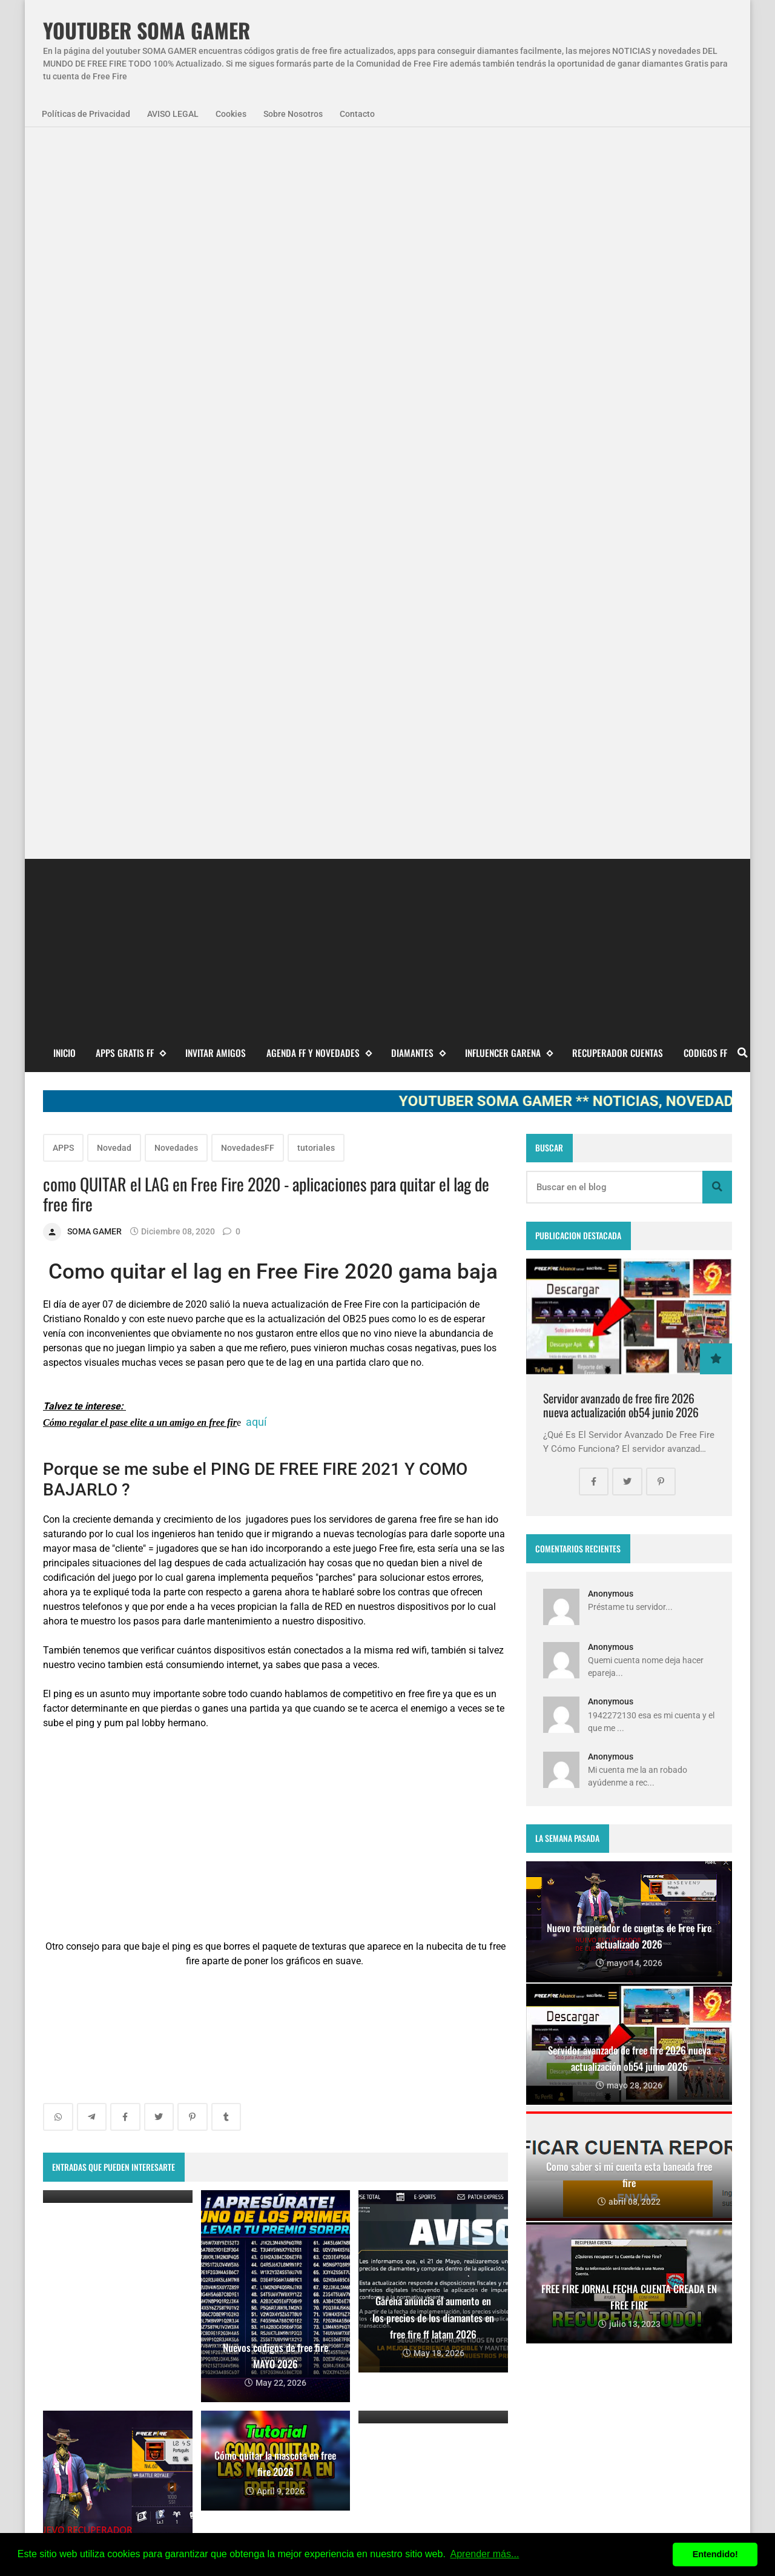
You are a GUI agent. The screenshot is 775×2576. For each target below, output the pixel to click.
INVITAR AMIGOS (215, 339)
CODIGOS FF (705, 339)
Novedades (176, 435)
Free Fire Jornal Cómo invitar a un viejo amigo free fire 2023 (411, 2277)
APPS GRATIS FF (130, 340)
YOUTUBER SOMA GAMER (146, 30)
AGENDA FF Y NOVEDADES (318, 340)
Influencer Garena (508, 340)
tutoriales (316, 435)
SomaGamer (77, 2314)
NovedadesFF (247, 435)
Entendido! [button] (715, 2554)
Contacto (357, 114)
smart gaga (191, 2346)
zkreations (669, 2186)
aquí (256, 709)
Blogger (715, 2186)
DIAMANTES (418, 340)
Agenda (112, 2281)
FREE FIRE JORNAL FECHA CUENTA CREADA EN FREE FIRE (406, 2398)
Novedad (114, 435)
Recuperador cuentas (617, 339)
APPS (63, 435)
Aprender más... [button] (484, 2554)
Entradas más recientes (104, 1913)
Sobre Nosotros (293, 114)
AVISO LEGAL (173, 114)
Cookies (231, 114)
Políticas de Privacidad (86, 114)
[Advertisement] (387, 231)
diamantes (126, 2346)
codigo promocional (161, 2314)
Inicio (64, 339)
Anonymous (610, 881)
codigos (68, 2346)
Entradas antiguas (456, 1913)
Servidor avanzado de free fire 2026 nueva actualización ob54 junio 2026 (621, 693)
